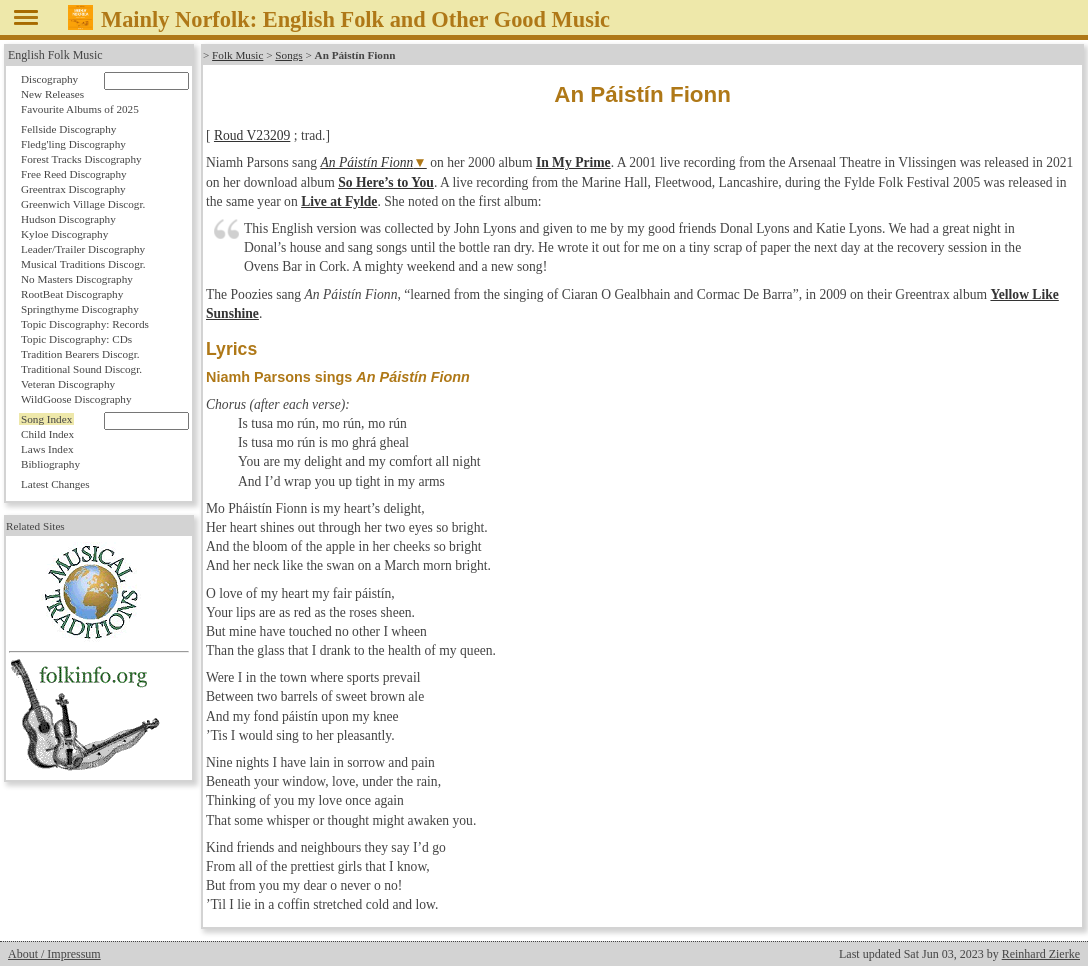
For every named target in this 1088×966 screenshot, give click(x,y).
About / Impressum (54, 954)
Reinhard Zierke (1041, 954)
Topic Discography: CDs (76, 339)
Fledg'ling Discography (73, 144)
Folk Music (237, 55)
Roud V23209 (252, 135)
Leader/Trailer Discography (83, 249)
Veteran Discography (68, 384)
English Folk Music (55, 55)
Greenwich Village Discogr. (83, 204)
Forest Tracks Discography (81, 159)
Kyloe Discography (64, 234)
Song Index (46, 419)
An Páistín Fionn (366, 162)
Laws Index (47, 449)
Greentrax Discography (73, 189)
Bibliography (50, 464)
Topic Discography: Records (85, 324)
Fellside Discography (68, 129)
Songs (288, 55)
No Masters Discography (77, 279)
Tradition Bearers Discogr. (80, 354)
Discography (49, 79)
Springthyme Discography (80, 309)
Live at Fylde (339, 201)
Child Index (47, 434)
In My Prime (573, 162)
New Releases (52, 94)
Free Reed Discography (74, 174)
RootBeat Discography (72, 294)
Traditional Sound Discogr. (81, 369)
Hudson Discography (68, 219)
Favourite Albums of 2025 (80, 109)
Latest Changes (55, 484)
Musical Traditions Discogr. (83, 264)
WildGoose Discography (76, 399)
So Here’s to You (386, 182)
